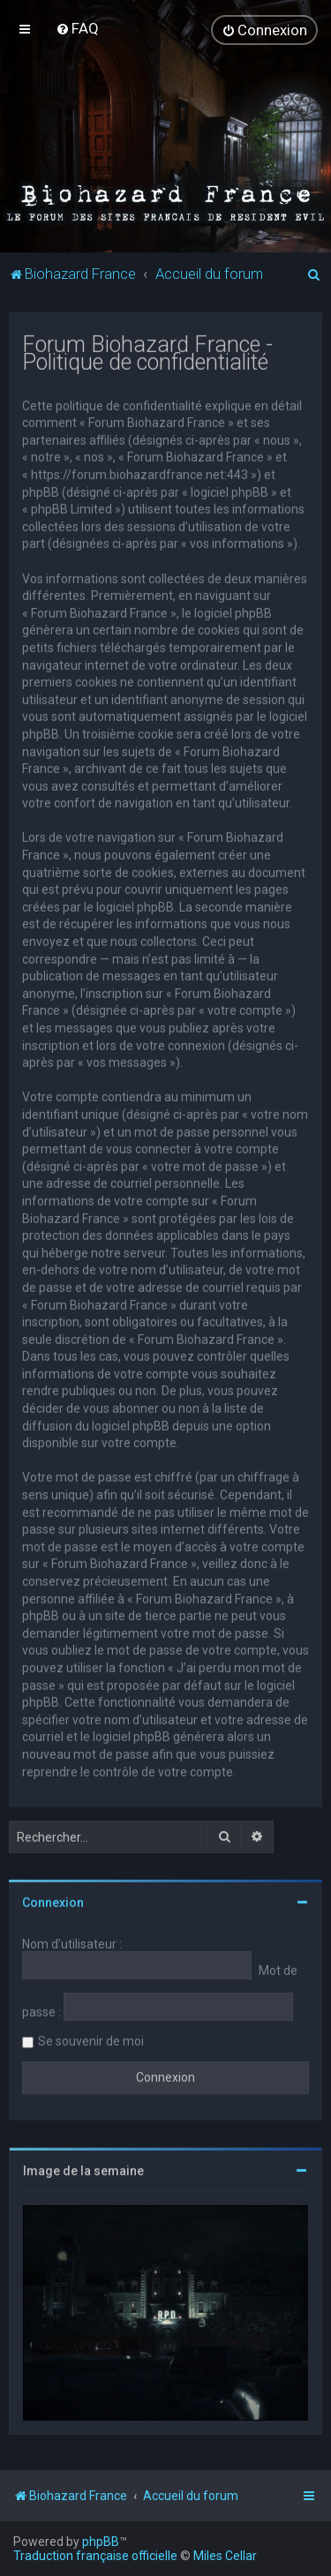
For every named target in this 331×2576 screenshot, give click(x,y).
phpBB (100, 2542)
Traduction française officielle (95, 2556)
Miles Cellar (225, 2556)
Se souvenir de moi (91, 2040)
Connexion (53, 1902)
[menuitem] (77, 28)
